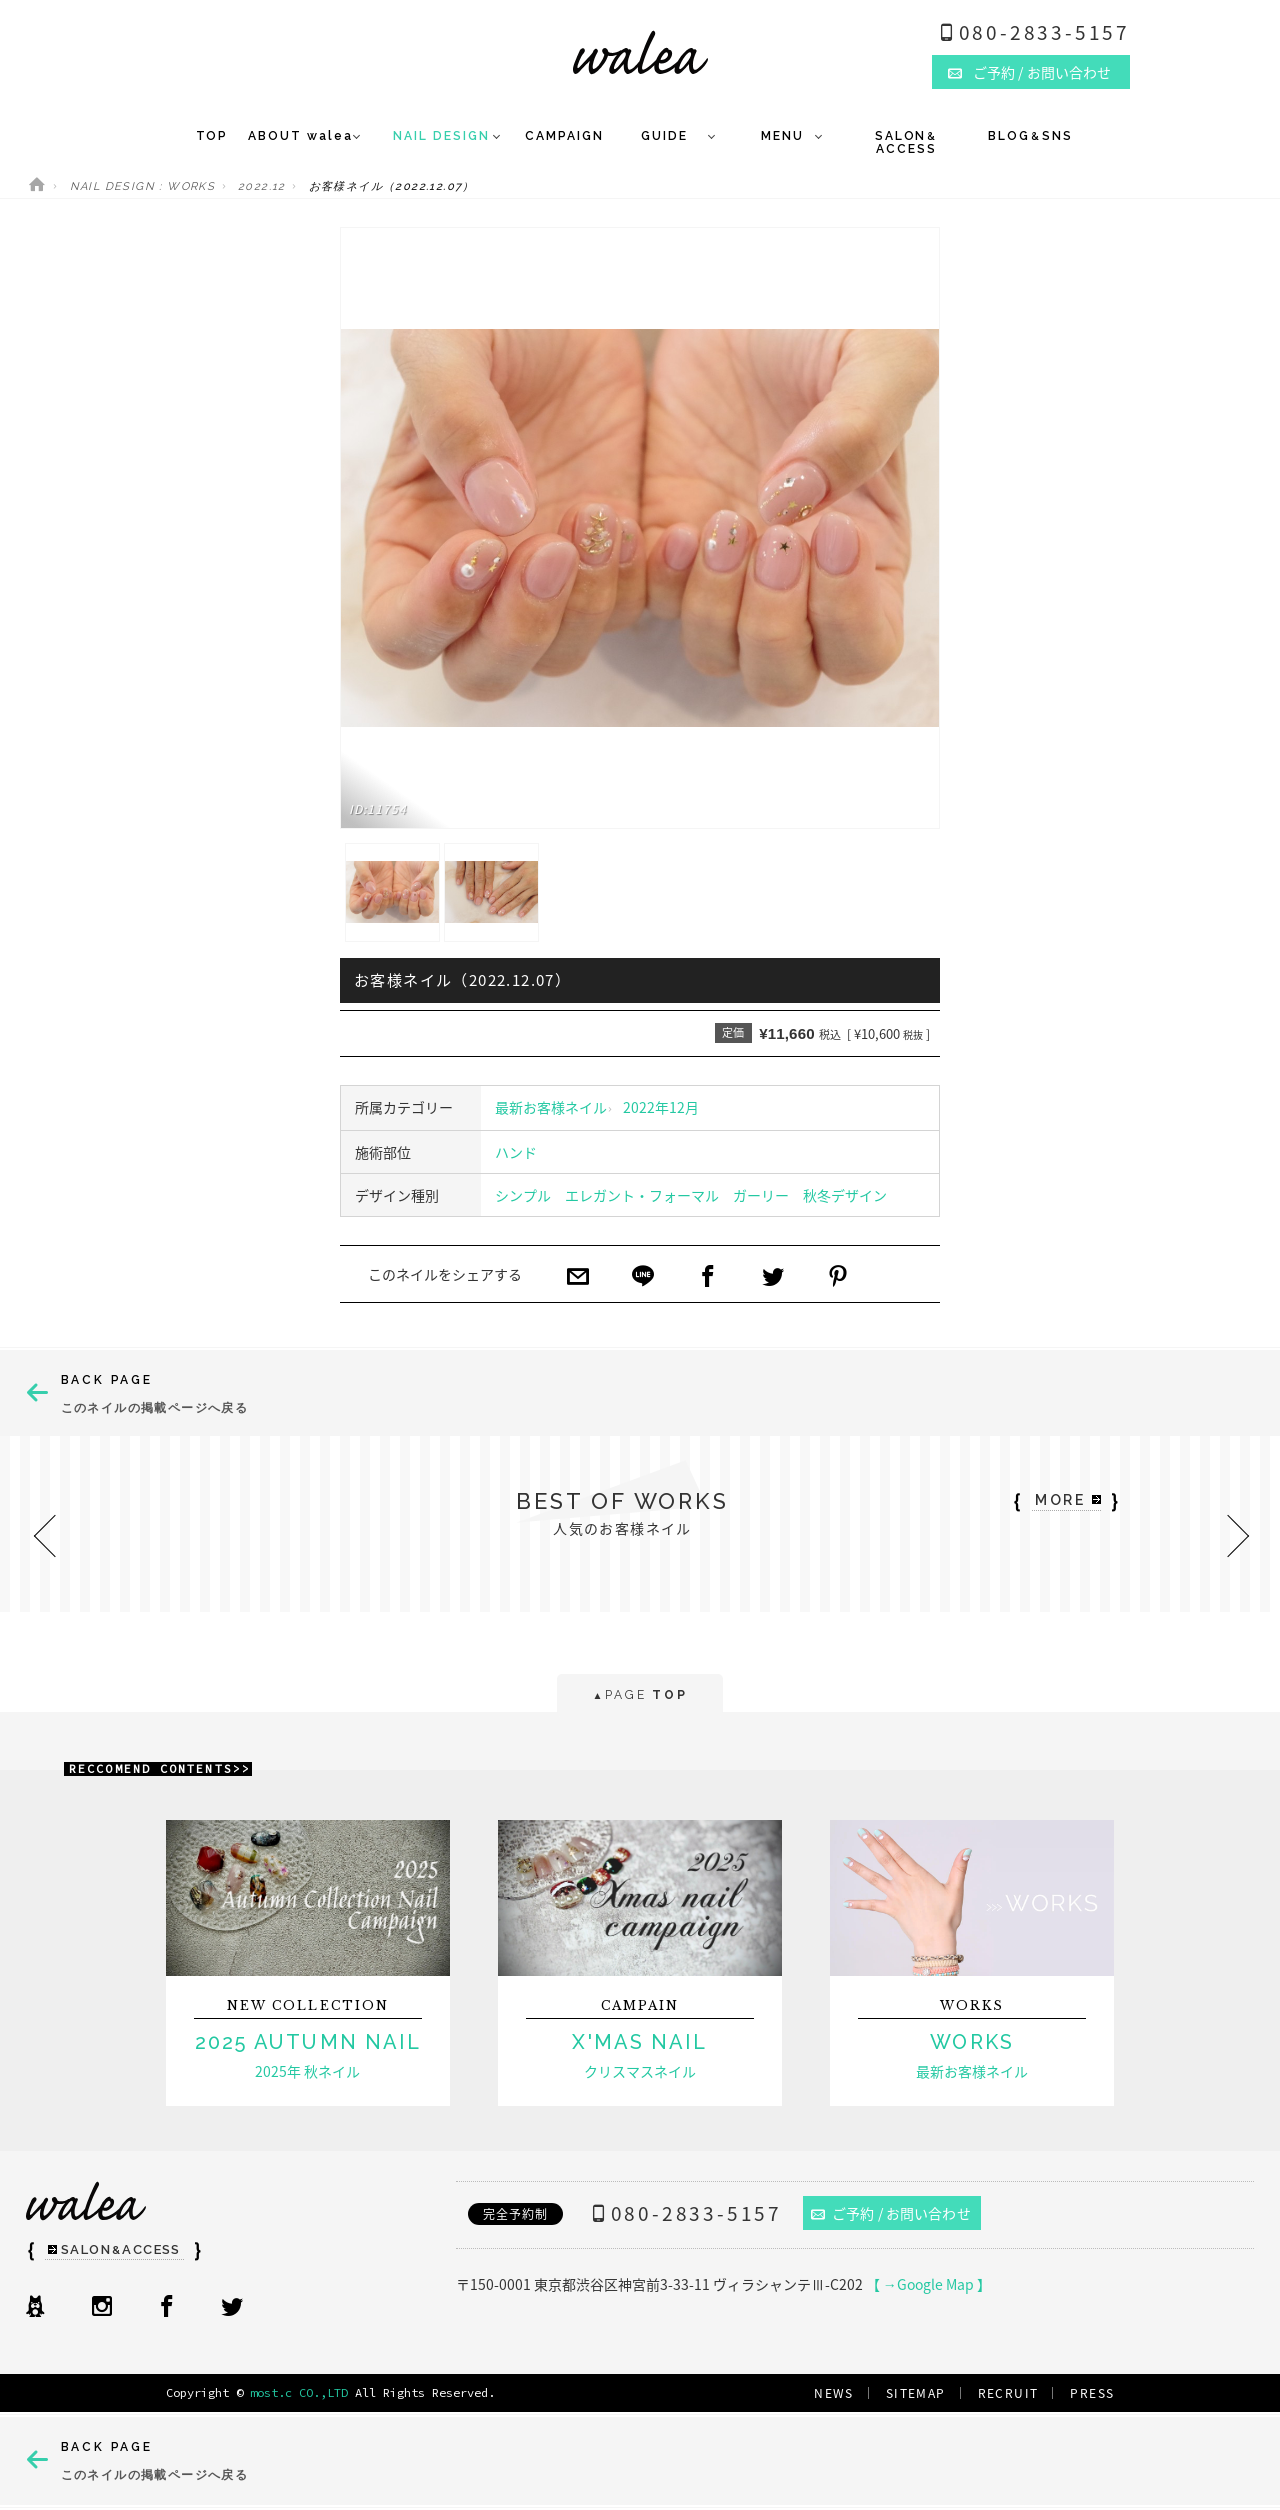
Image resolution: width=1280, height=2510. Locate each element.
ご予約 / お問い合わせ (891, 2213)
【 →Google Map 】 (928, 2284)
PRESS (1092, 2393)
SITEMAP (916, 2393)
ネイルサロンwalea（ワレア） (640, 52)
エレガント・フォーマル (642, 1195)
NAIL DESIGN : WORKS (143, 186)
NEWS (834, 2393)
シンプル (523, 1195)
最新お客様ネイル (551, 1107)
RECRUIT (1008, 2393)
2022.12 (262, 186)
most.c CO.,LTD (299, 2392)
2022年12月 (661, 1107)
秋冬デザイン (845, 1195)
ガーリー (761, 1195)
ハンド (516, 1152)
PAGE (639, 1696)
